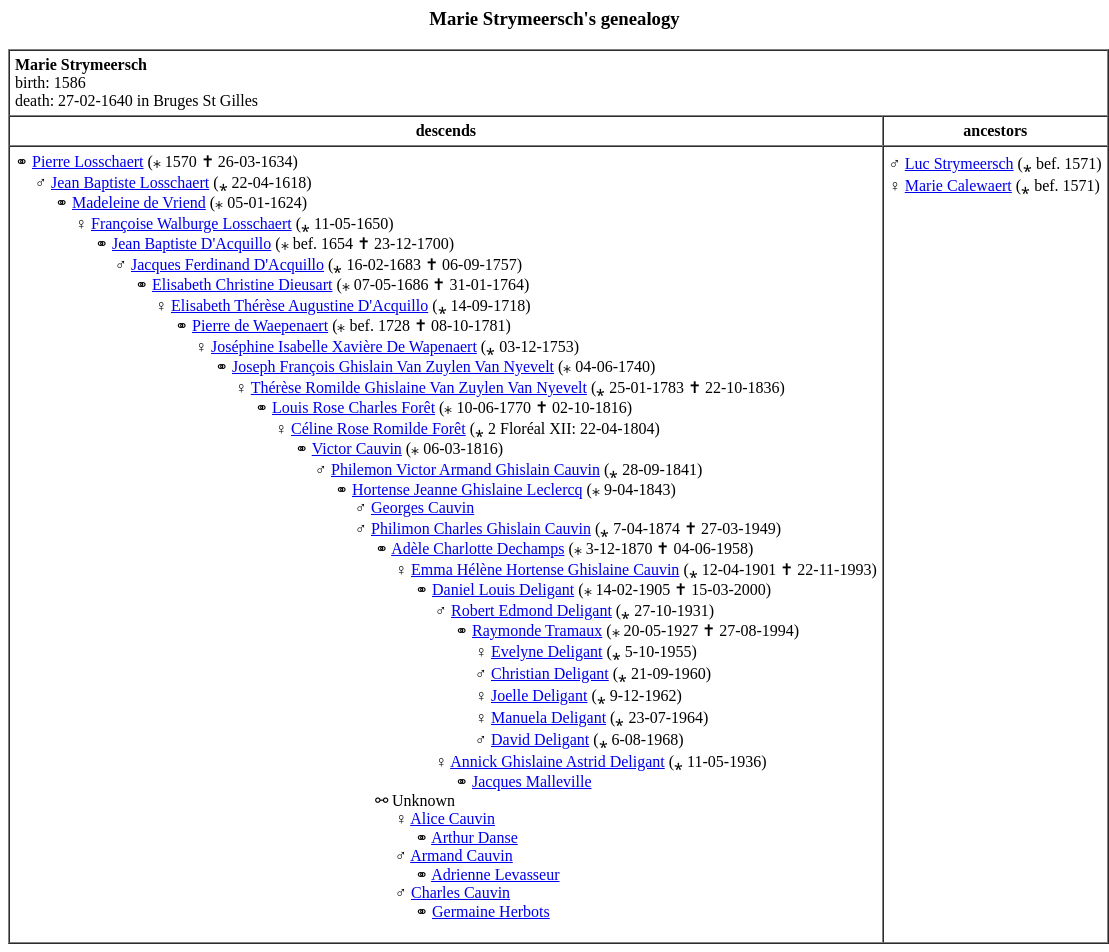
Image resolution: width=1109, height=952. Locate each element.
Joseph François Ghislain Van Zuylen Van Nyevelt (393, 366)
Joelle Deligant (539, 695)
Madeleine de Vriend (139, 202)
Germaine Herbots (491, 911)
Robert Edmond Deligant (531, 610)
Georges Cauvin (422, 507)
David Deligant (540, 739)
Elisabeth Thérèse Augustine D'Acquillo (299, 305)
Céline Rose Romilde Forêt (378, 428)
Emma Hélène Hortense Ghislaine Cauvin (545, 569)
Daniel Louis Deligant (503, 589)
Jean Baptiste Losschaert (130, 182)
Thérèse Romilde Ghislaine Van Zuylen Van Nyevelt (419, 387)
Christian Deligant (550, 673)
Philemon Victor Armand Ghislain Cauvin (465, 469)
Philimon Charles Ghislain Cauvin (481, 528)
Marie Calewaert (958, 185)
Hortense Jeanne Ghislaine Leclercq (467, 489)
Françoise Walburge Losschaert (191, 223)
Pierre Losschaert (88, 161)
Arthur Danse (474, 837)
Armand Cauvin (461, 855)
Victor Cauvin (357, 448)
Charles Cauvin (460, 892)
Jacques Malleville (532, 781)
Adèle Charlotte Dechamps (477, 548)
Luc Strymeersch (959, 163)
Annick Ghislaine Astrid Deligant (557, 761)
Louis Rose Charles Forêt (353, 407)
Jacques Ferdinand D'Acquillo (227, 264)
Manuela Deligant (548, 717)
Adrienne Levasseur (495, 874)
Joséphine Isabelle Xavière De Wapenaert (344, 346)
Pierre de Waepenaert (260, 325)
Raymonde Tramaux (537, 630)
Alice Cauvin (452, 818)
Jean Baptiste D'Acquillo (191, 243)
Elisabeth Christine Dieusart (242, 284)
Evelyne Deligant (547, 651)
